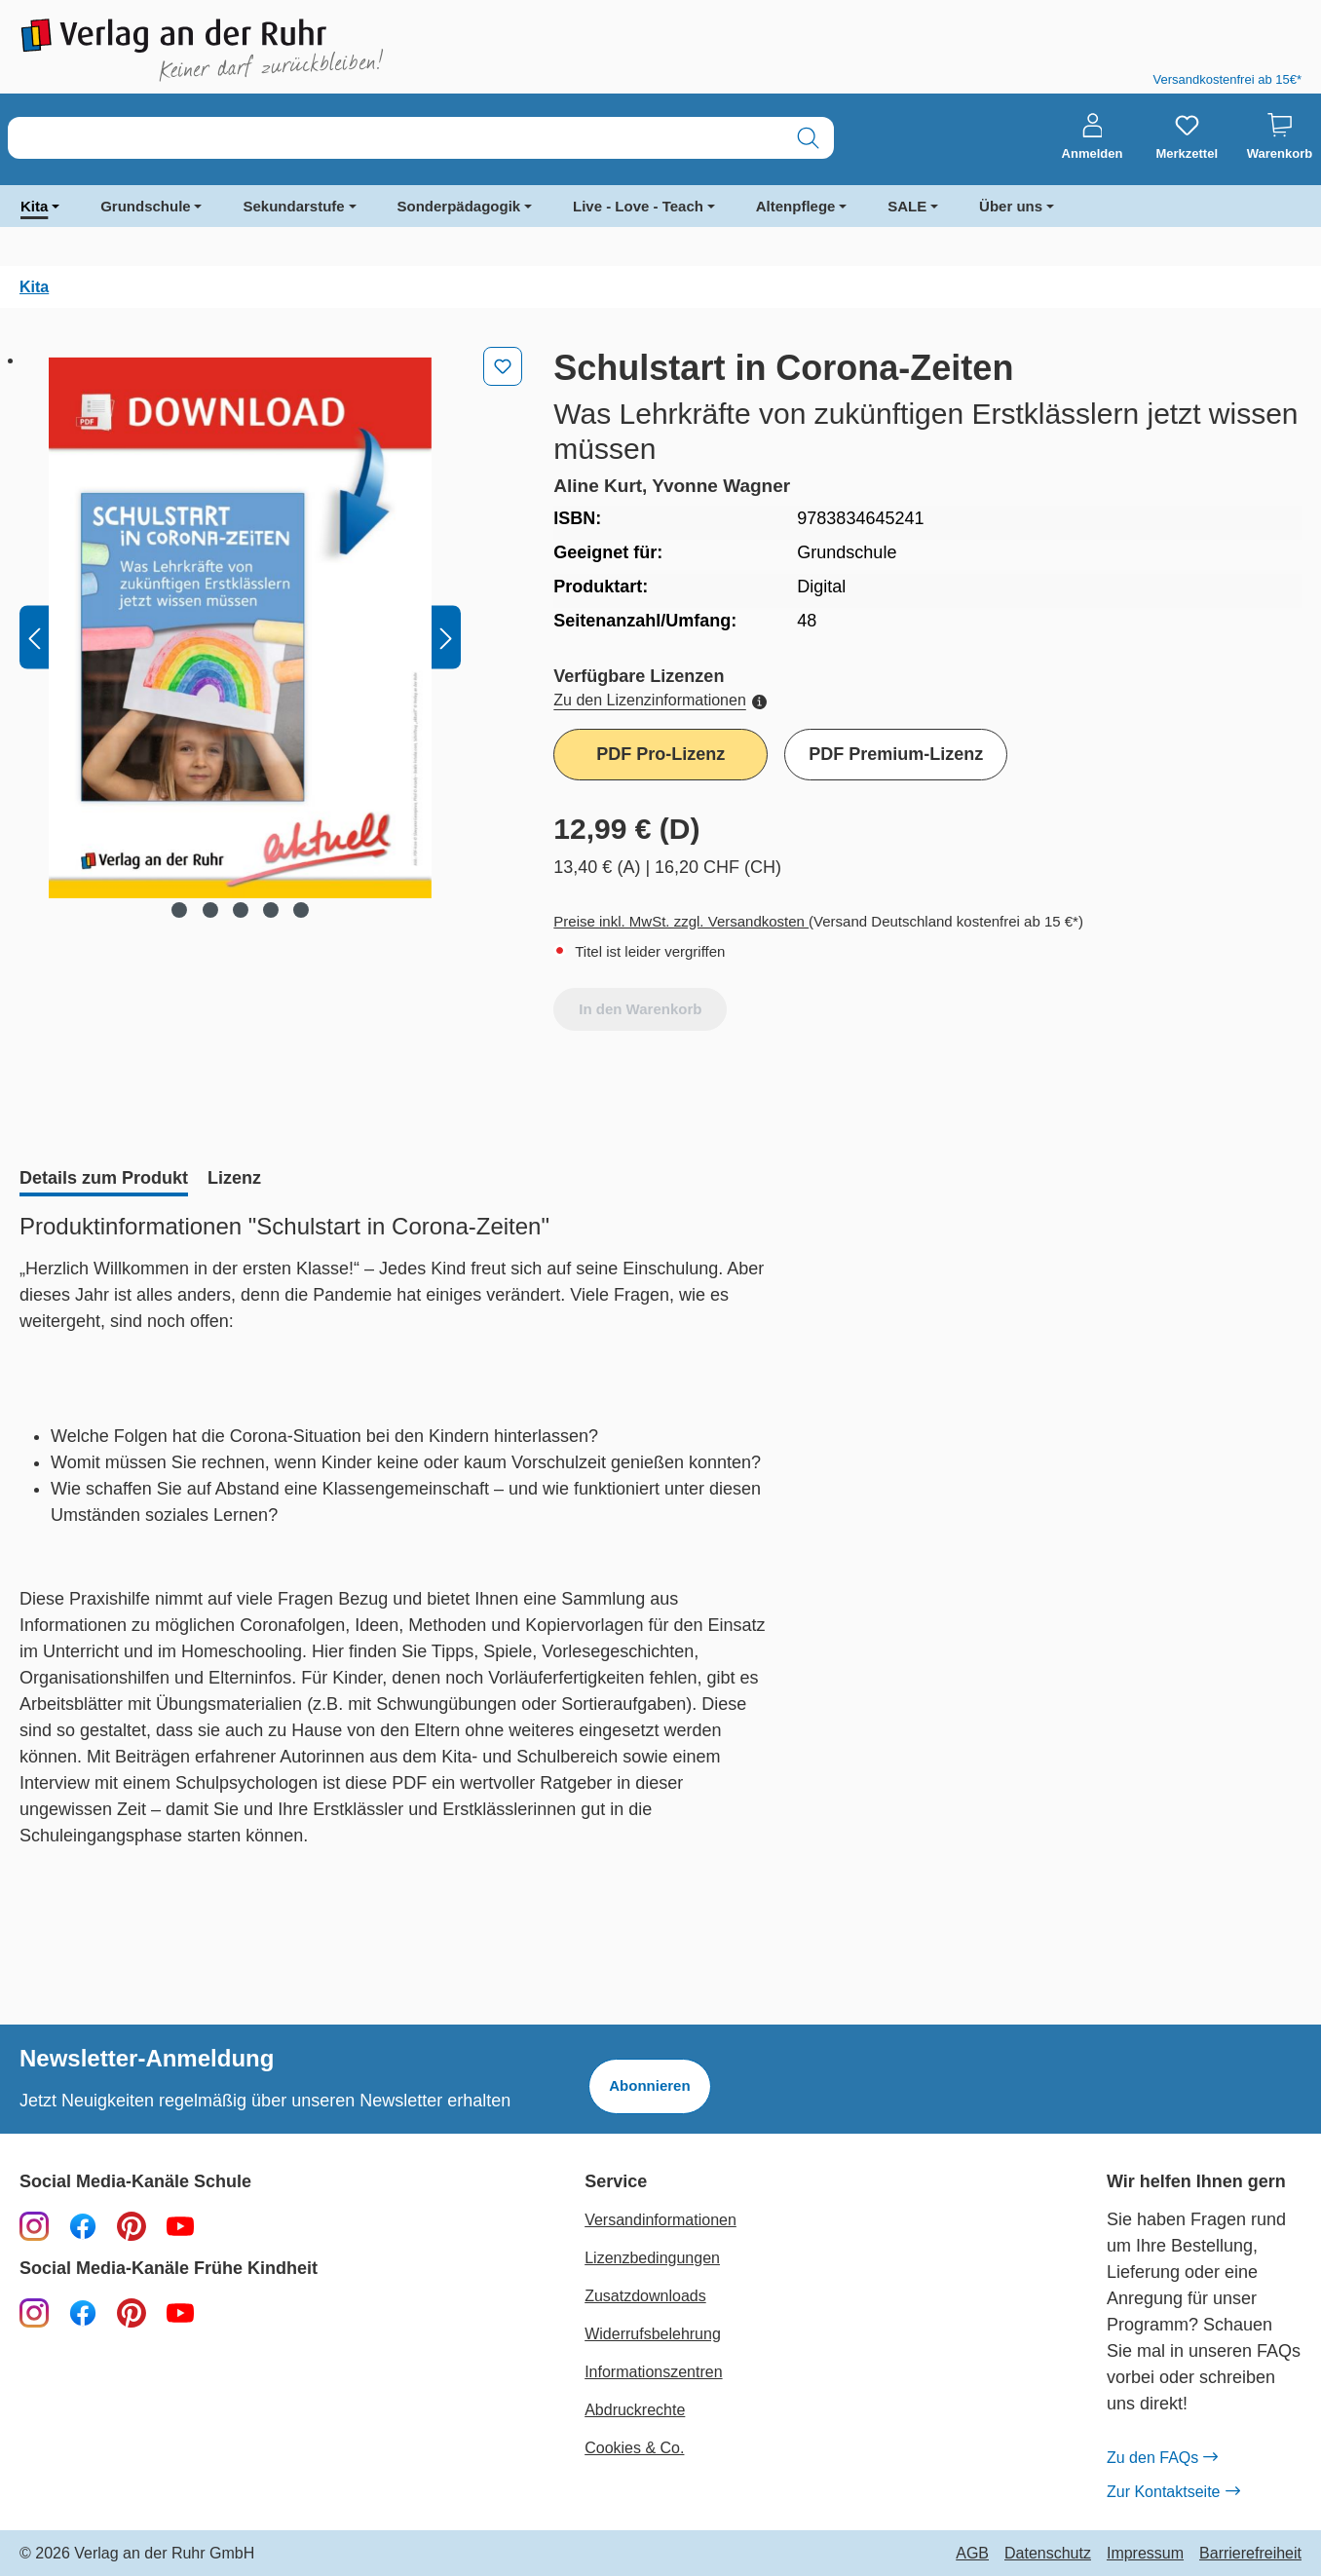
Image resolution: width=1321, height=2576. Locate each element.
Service (616, 2182)
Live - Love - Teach (638, 206)
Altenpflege (796, 206)
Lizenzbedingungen (652, 2258)
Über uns (1010, 206)
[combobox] (395, 138)
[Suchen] (808, 138)
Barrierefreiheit (1250, 2553)
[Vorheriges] (34, 637)
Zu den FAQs (1162, 2458)
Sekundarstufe (293, 206)
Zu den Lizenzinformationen (659, 700)
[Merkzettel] (1186, 137)
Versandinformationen (660, 2220)
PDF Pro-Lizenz (660, 754)
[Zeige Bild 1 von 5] (179, 910)
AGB (972, 2553)
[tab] (103, 1179)
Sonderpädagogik (459, 206)
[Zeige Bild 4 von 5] (271, 910)
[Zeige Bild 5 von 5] (301, 910)
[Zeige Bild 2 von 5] (209, 910)
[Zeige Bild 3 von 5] (239, 910)
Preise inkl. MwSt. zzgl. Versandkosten (681, 921)
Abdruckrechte (635, 2410)
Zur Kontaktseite (1173, 2492)
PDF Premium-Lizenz (896, 754)
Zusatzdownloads (645, 2296)
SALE (906, 206)
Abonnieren (649, 2085)
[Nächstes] (446, 637)
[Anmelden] (1092, 137)
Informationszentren (653, 2372)
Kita (34, 206)
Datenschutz (1047, 2553)
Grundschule (145, 206)
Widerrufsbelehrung (653, 2334)
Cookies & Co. (634, 2448)
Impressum (1145, 2553)
